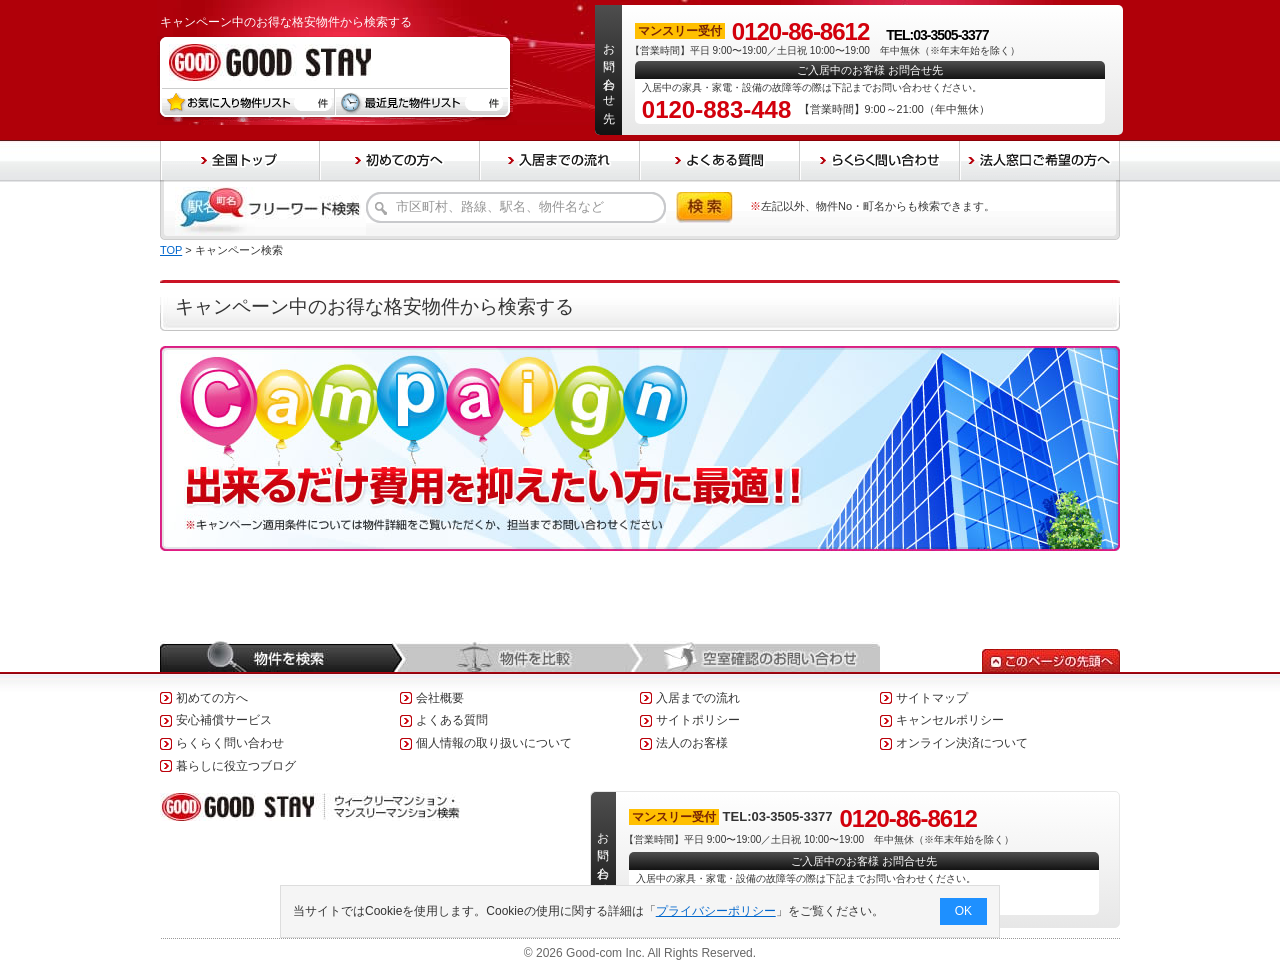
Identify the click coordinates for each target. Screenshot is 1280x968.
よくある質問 (452, 720)
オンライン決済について (962, 743)
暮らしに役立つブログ (236, 766)
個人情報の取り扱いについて (494, 743)
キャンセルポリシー (950, 720)
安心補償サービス (224, 720)
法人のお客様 (692, 743)
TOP (171, 250)
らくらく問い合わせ (230, 743)
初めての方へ (212, 698)
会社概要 (440, 698)
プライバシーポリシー (716, 911)
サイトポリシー (698, 720)
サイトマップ (932, 698)
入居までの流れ (698, 698)
